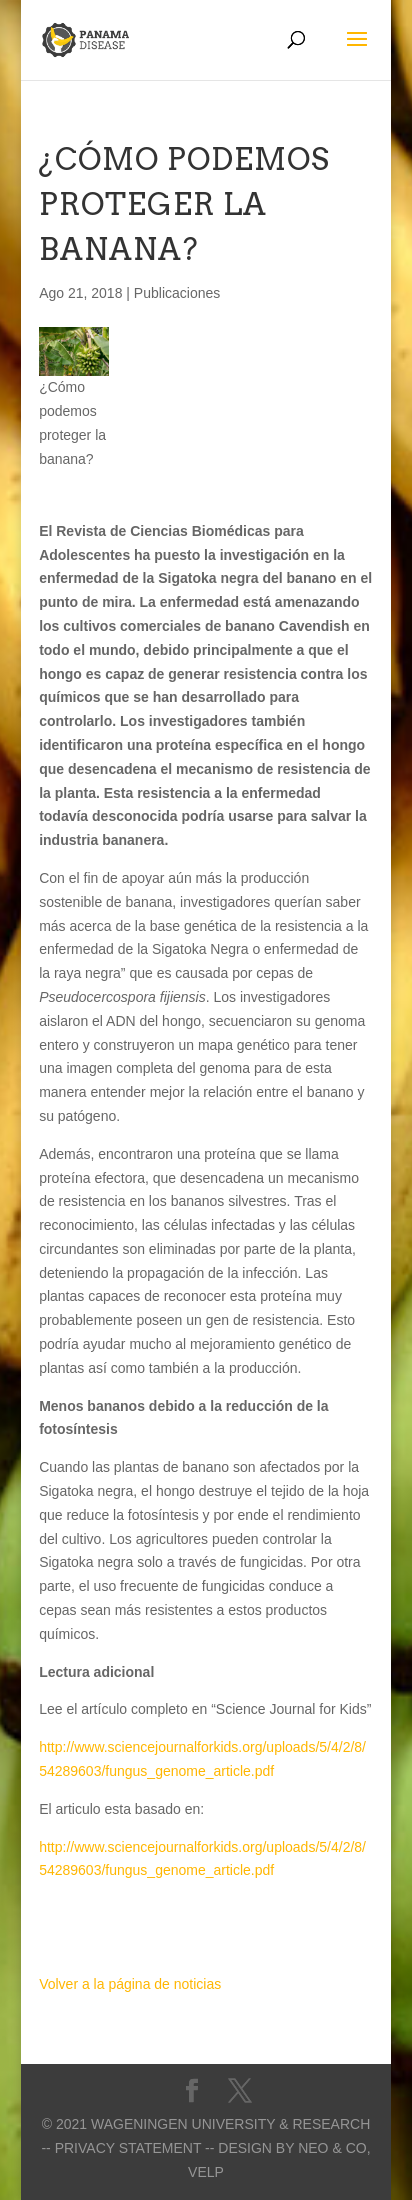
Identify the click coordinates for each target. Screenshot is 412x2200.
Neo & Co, (334, 2148)
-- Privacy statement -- (127, 2148)
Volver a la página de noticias (130, 1984)
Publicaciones (177, 293)
